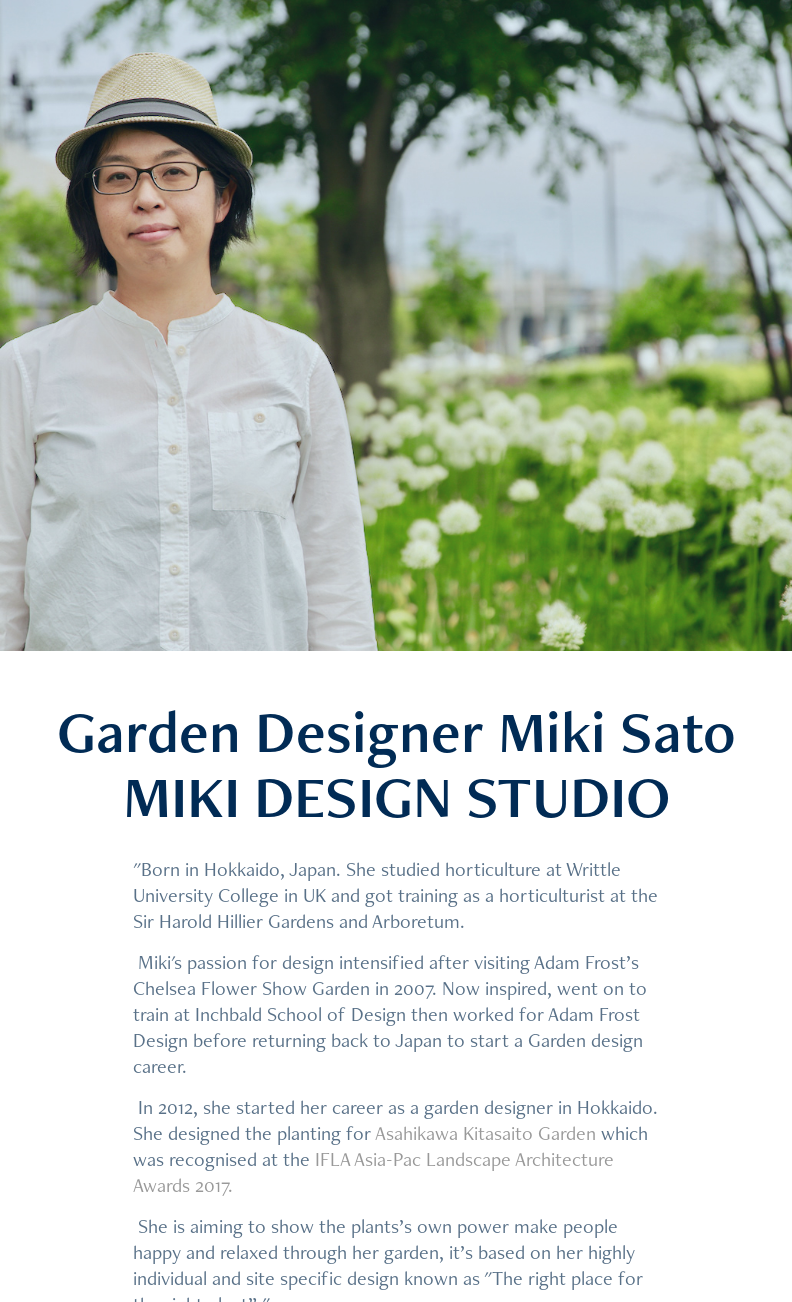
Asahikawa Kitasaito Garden (485, 1133)
